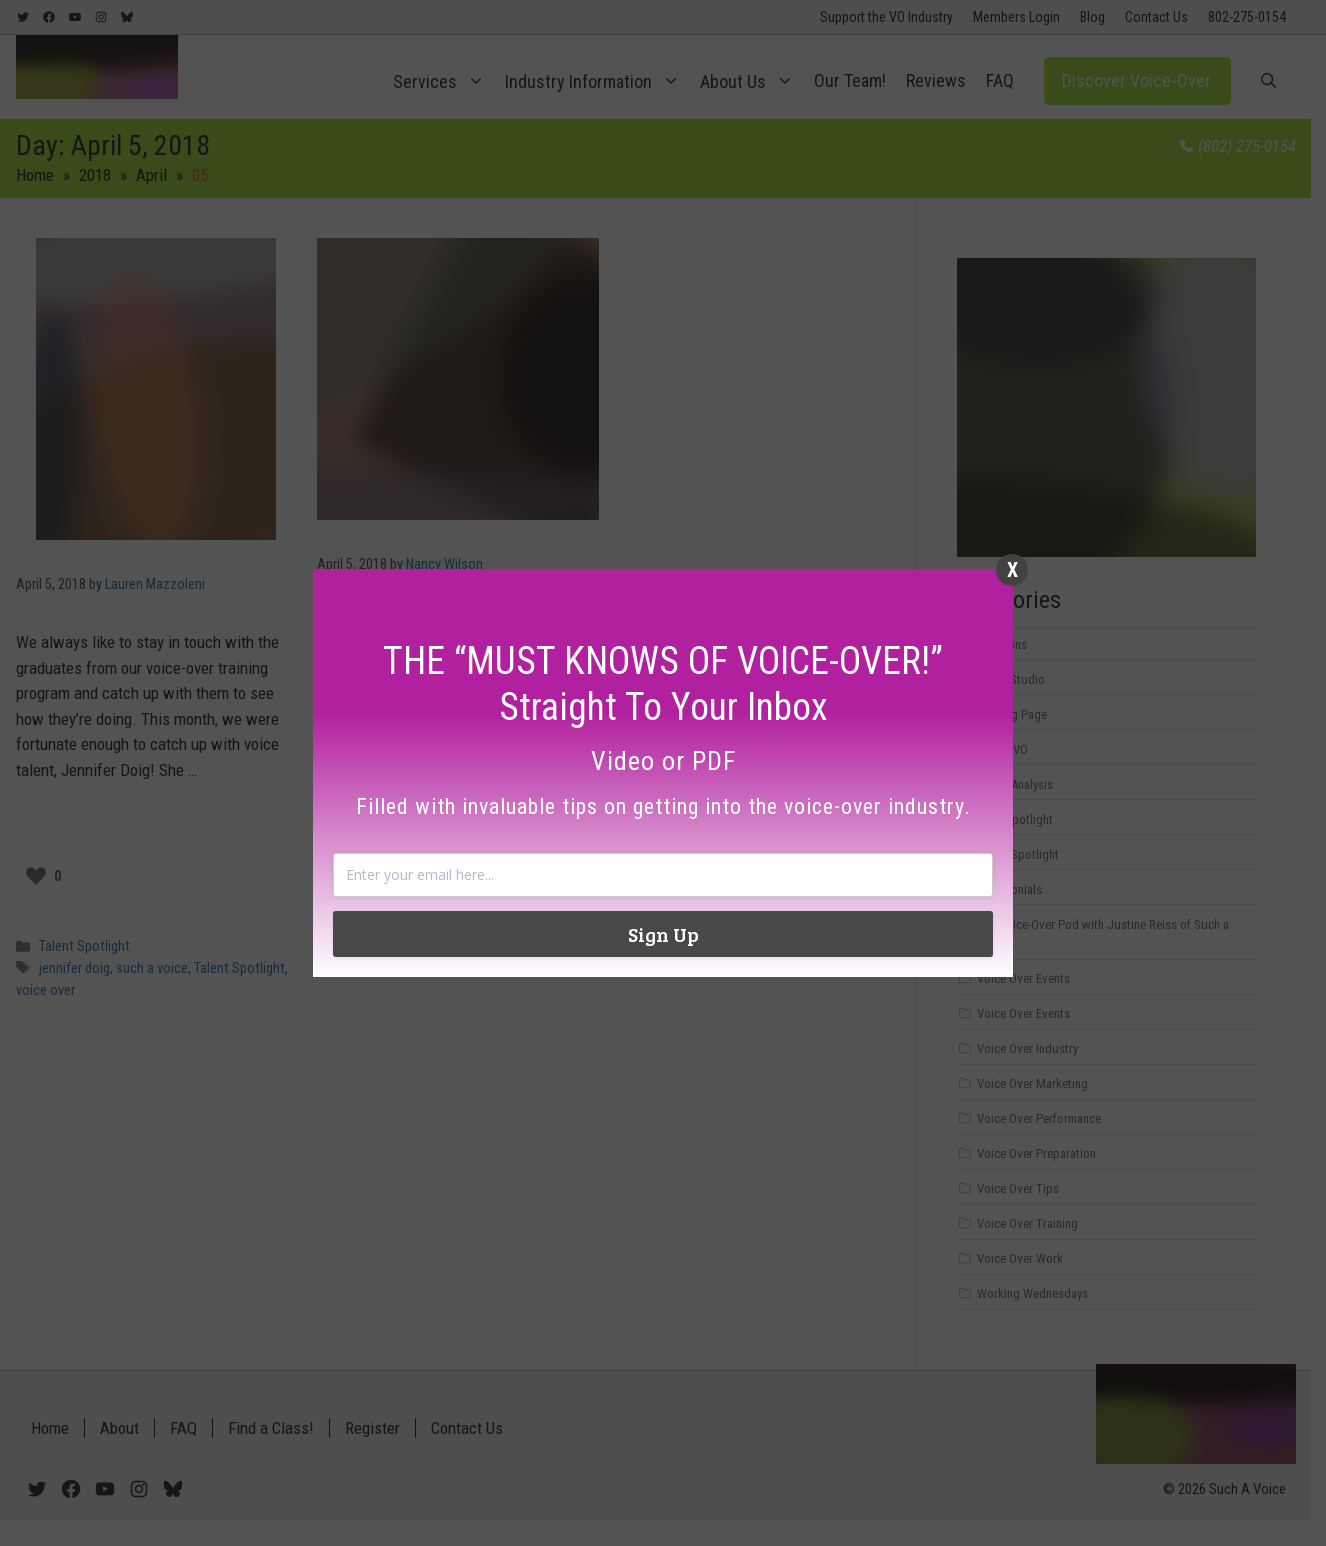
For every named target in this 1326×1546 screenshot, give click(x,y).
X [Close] (1012, 570)
